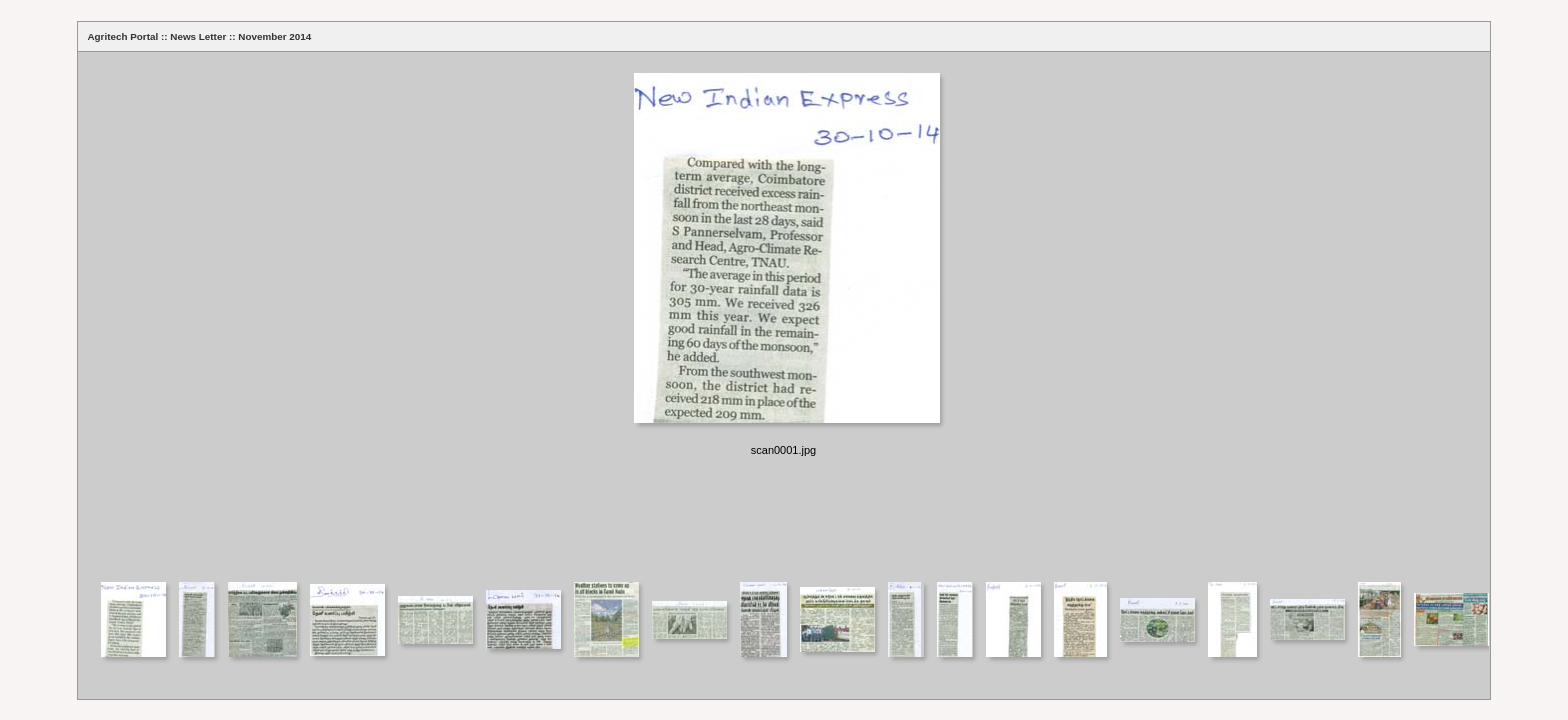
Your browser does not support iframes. (783, 315)
